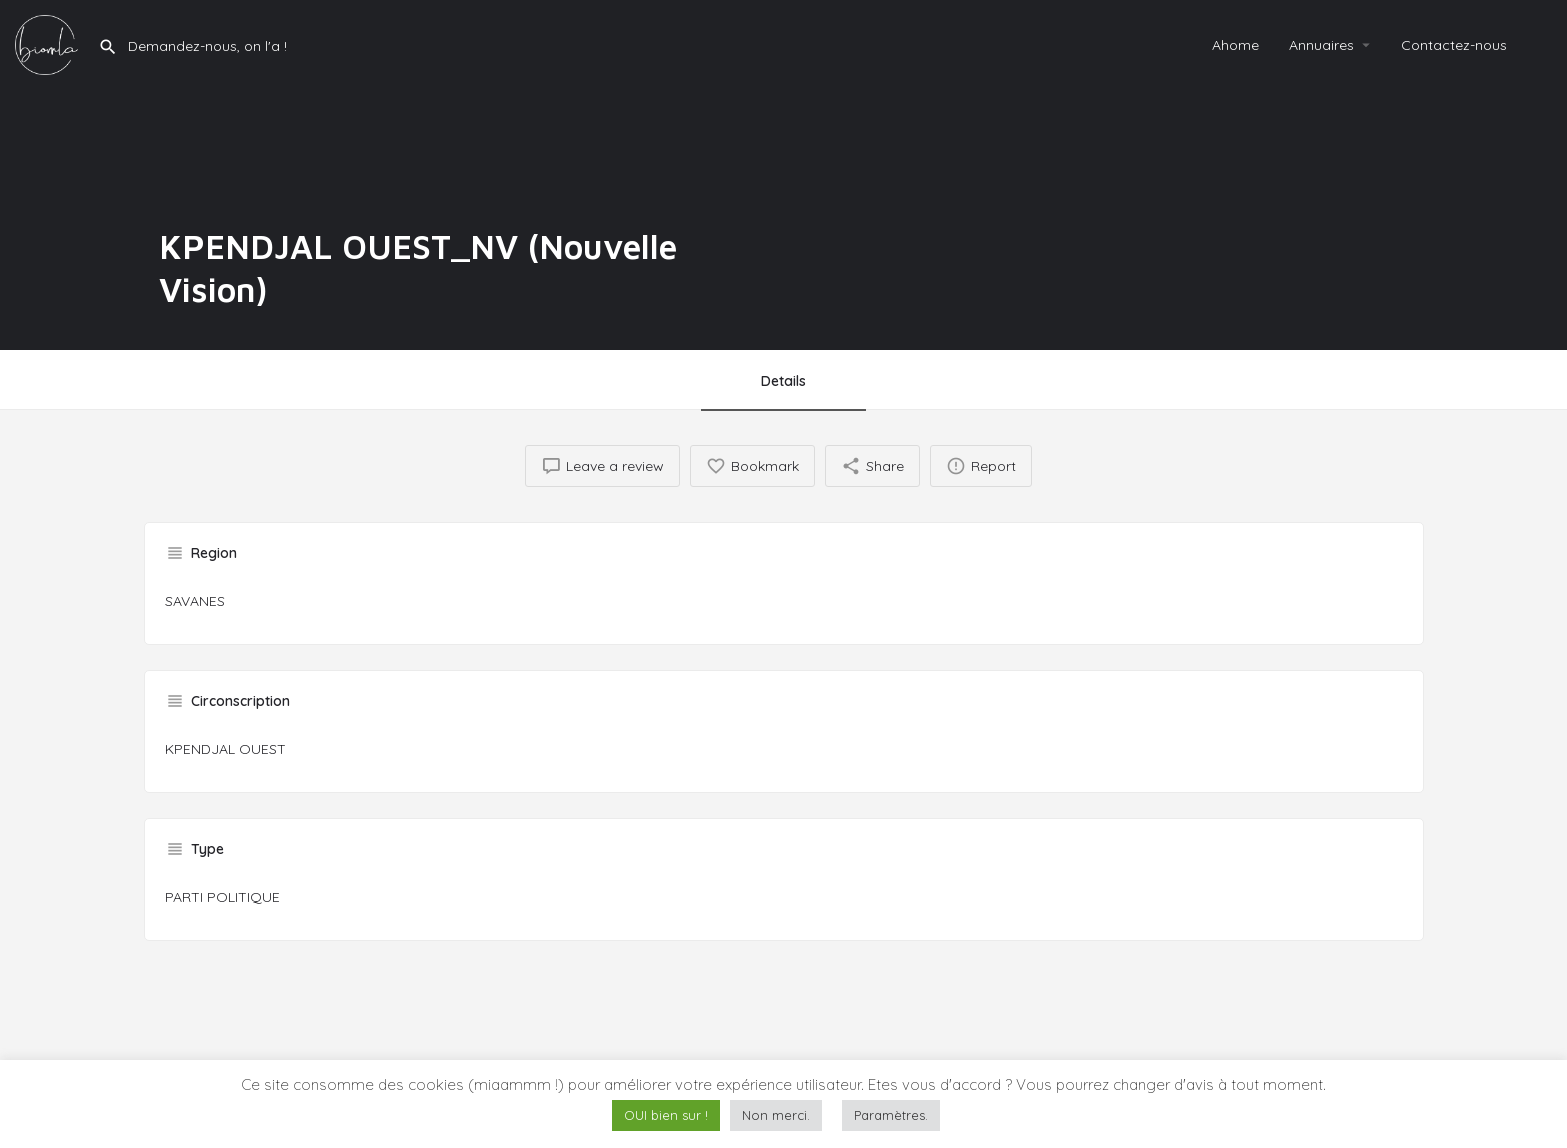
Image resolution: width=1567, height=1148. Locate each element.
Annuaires (1321, 45)
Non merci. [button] (776, 1115)
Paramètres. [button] (891, 1115)
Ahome (1235, 45)
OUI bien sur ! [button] (666, 1115)
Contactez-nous (1454, 45)
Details (783, 381)
